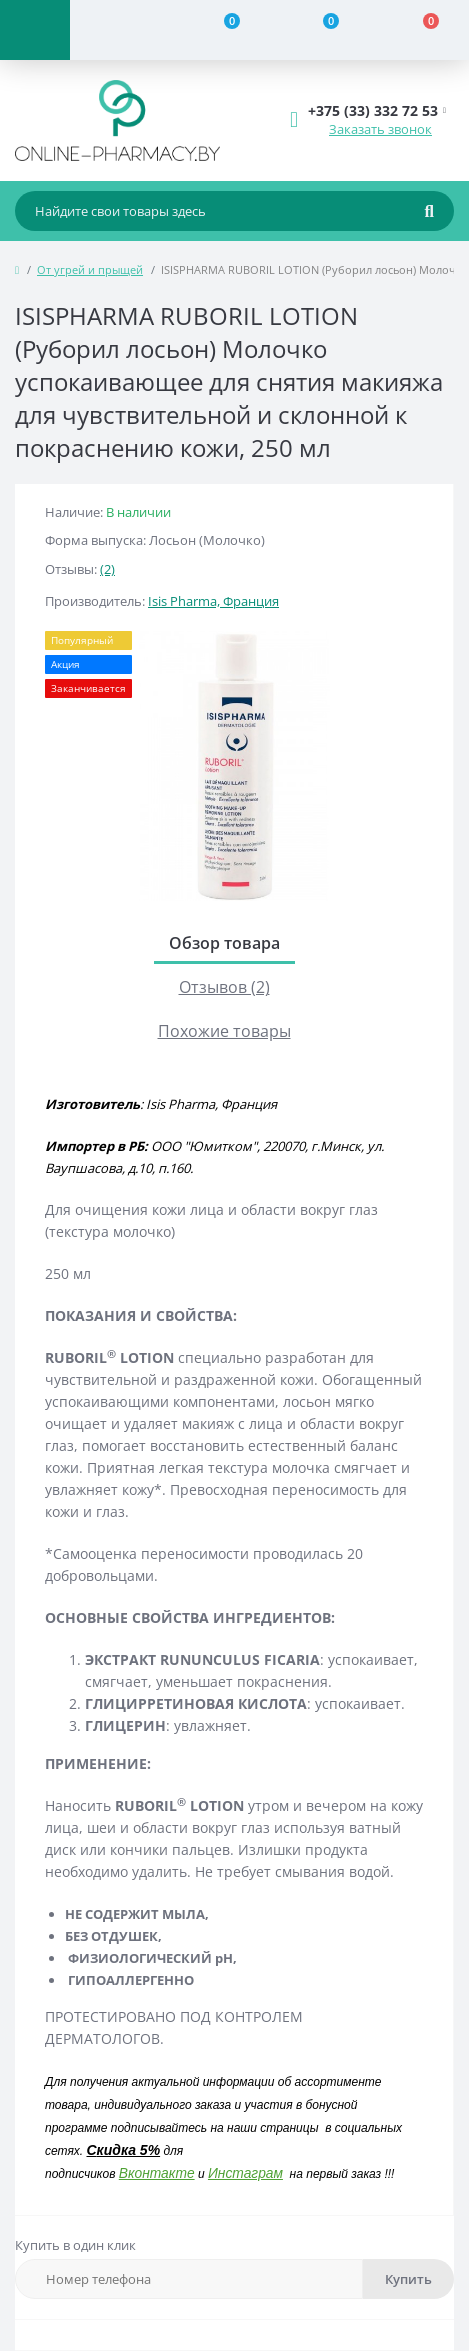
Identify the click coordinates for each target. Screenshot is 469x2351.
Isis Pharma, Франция (213, 601)
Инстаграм (245, 2173)
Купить (408, 2279)
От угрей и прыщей (90, 269)
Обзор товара (224, 943)
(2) (107, 569)
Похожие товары (224, 1031)
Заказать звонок (380, 129)
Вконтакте (157, 2173)
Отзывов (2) (224, 987)
